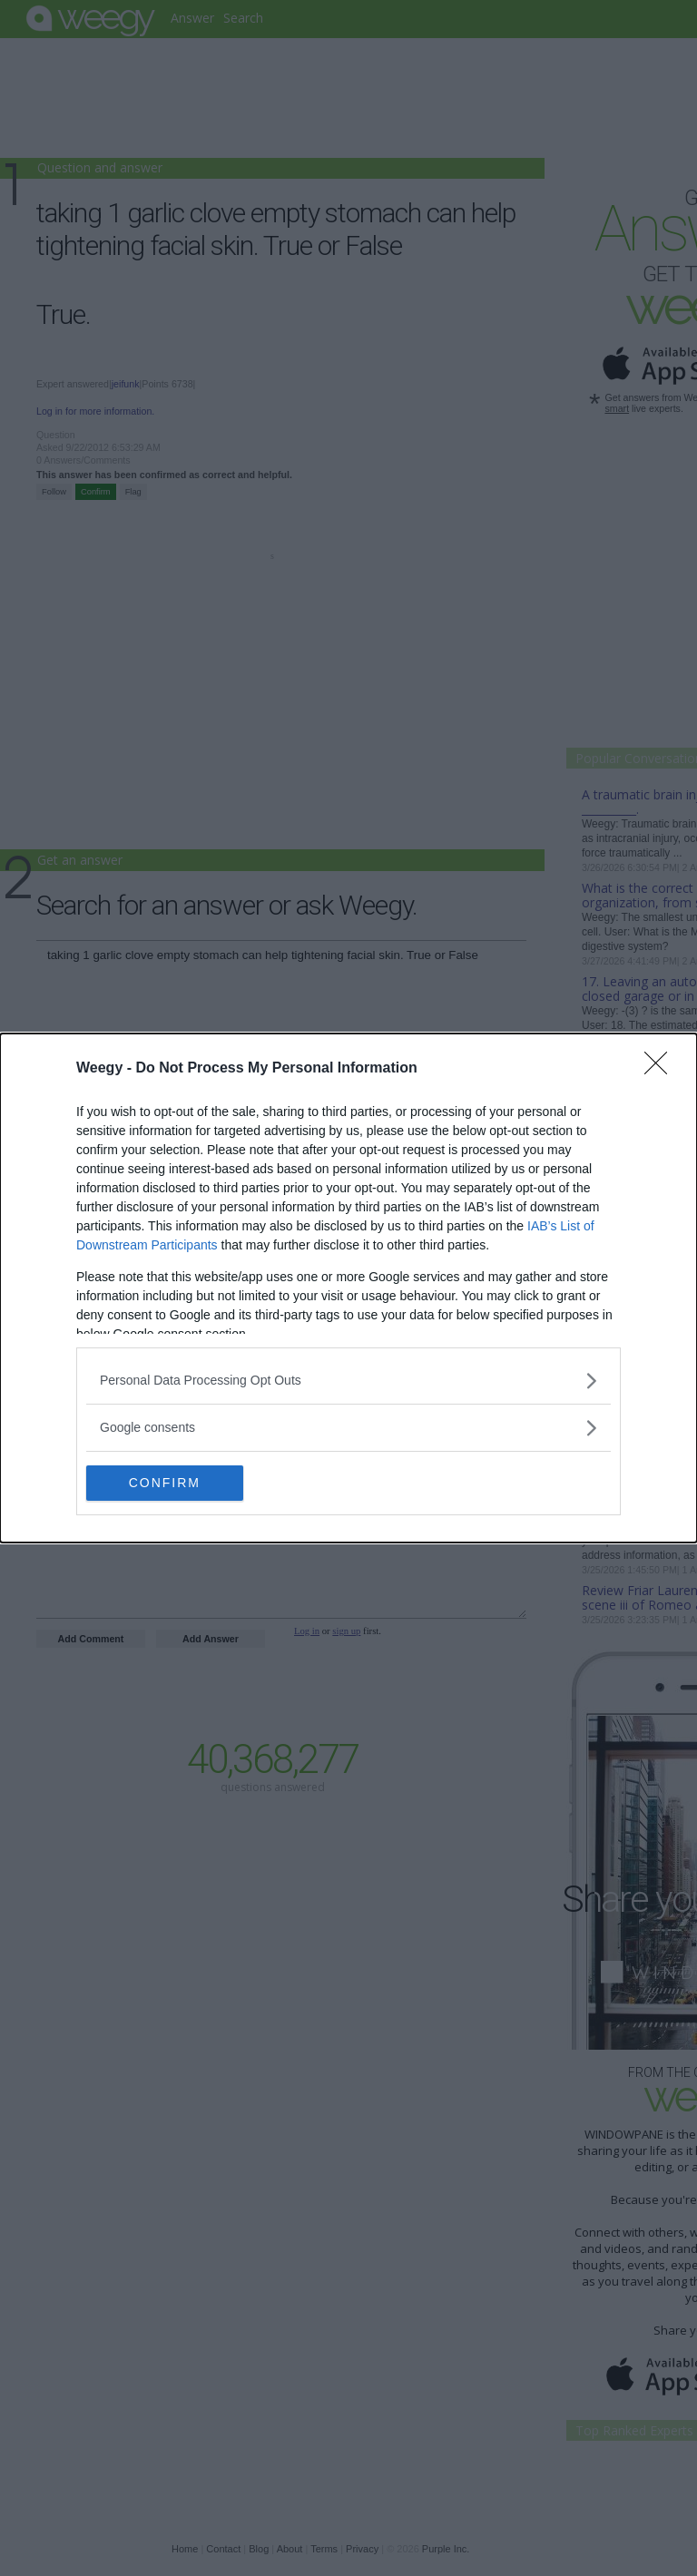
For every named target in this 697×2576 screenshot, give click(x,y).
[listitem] (348, 1380)
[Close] (661, 1069)
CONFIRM (172, 1483)
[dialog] (348, 1288)
